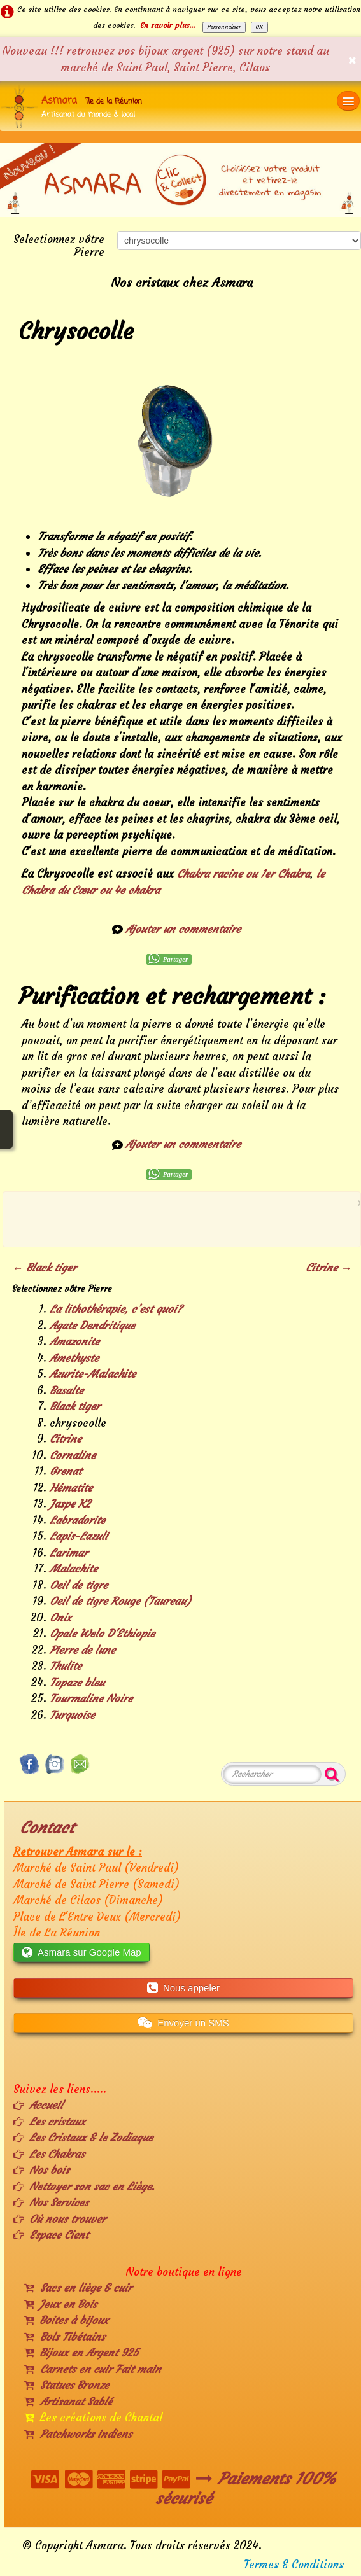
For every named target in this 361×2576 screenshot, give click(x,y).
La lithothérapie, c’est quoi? (116, 1309)
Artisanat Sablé (68, 2402)
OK (259, 27)
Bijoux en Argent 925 (81, 2353)
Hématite (71, 1488)
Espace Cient (50, 2235)
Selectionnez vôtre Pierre (58, 245)
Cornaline (73, 1455)
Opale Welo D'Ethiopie (102, 1634)
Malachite (73, 1569)
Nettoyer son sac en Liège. (84, 2187)
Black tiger (75, 1406)
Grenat (65, 1471)
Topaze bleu (77, 1683)
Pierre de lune (82, 1650)
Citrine (65, 1439)
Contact (47, 1827)
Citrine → (328, 1268)
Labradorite (77, 1520)
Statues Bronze (66, 2385)
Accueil (38, 2105)
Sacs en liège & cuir (78, 2288)
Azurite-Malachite (93, 1374)
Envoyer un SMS (183, 2022)
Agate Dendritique (92, 1326)
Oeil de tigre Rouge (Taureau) (120, 1601)
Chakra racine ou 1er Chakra (243, 874)
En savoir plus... (167, 25)
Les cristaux (49, 2122)
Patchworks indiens (78, 2434)
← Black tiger (44, 1268)
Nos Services (50, 2202)
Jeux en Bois (60, 2304)
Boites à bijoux (66, 2320)
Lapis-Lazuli (79, 1536)
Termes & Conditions (294, 2565)
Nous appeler (183, 1987)
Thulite (65, 1666)
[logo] (76, 106)
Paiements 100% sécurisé (245, 2488)
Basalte (66, 1390)
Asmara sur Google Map (81, 1952)
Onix (60, 1618)
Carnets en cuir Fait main (92, 2369)
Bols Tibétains (64, 2337)
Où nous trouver (59, 2219)
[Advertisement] (178, 1217)
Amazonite (74, 1341)
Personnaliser (224, 27)
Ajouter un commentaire (183, 929)
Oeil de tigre (79, 1585)
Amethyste (74, 1358)
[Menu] (348, 101)
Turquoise (72, 1715)
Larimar (69, 1553)
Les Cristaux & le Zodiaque (83, 2138)
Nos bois (41, 2170)
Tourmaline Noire (91, 1698)
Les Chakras (49, 2154)
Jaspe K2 (70, 1504)
